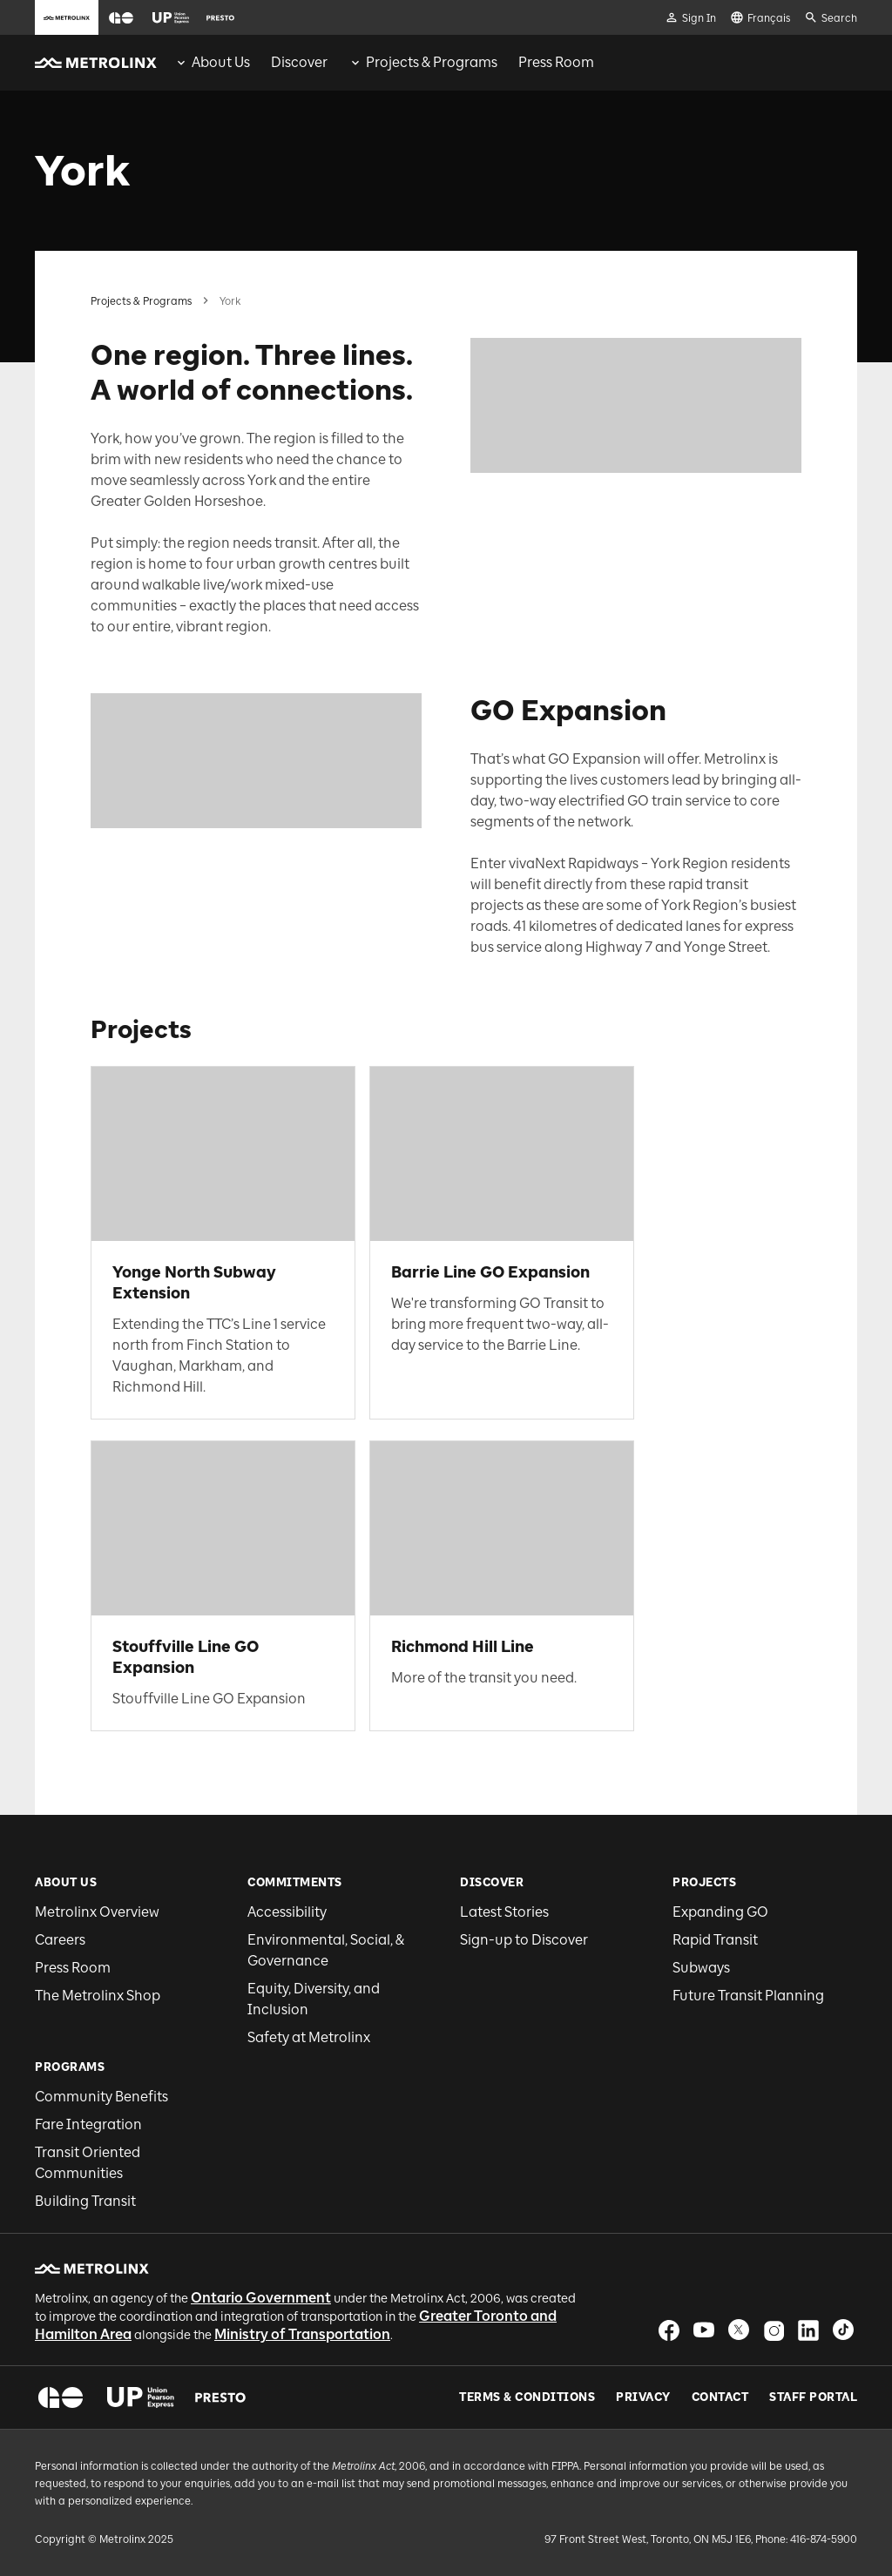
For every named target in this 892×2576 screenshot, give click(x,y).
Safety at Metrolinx (308, 2037)
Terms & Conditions (527, 2397)
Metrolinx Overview (97, 1912)
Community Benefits (101, 2096)
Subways (701, 1967)
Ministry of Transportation (302, 2334)
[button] (121, 18)
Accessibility (287, 1912)
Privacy (643, 2397)
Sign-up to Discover (524, 1940)
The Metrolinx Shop (97, 1995)
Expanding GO (720, 1912)
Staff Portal (813, 2397)
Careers (60, 1940)
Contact (720, 2397)
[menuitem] (212, 63)
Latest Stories (504, 1912)
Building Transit (85, 2201)
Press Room (73, 1967)
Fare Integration (88, 2124)
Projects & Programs (141, 301)
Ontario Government (261, 2297)
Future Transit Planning (748, 1995)
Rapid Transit (715, 1940)
